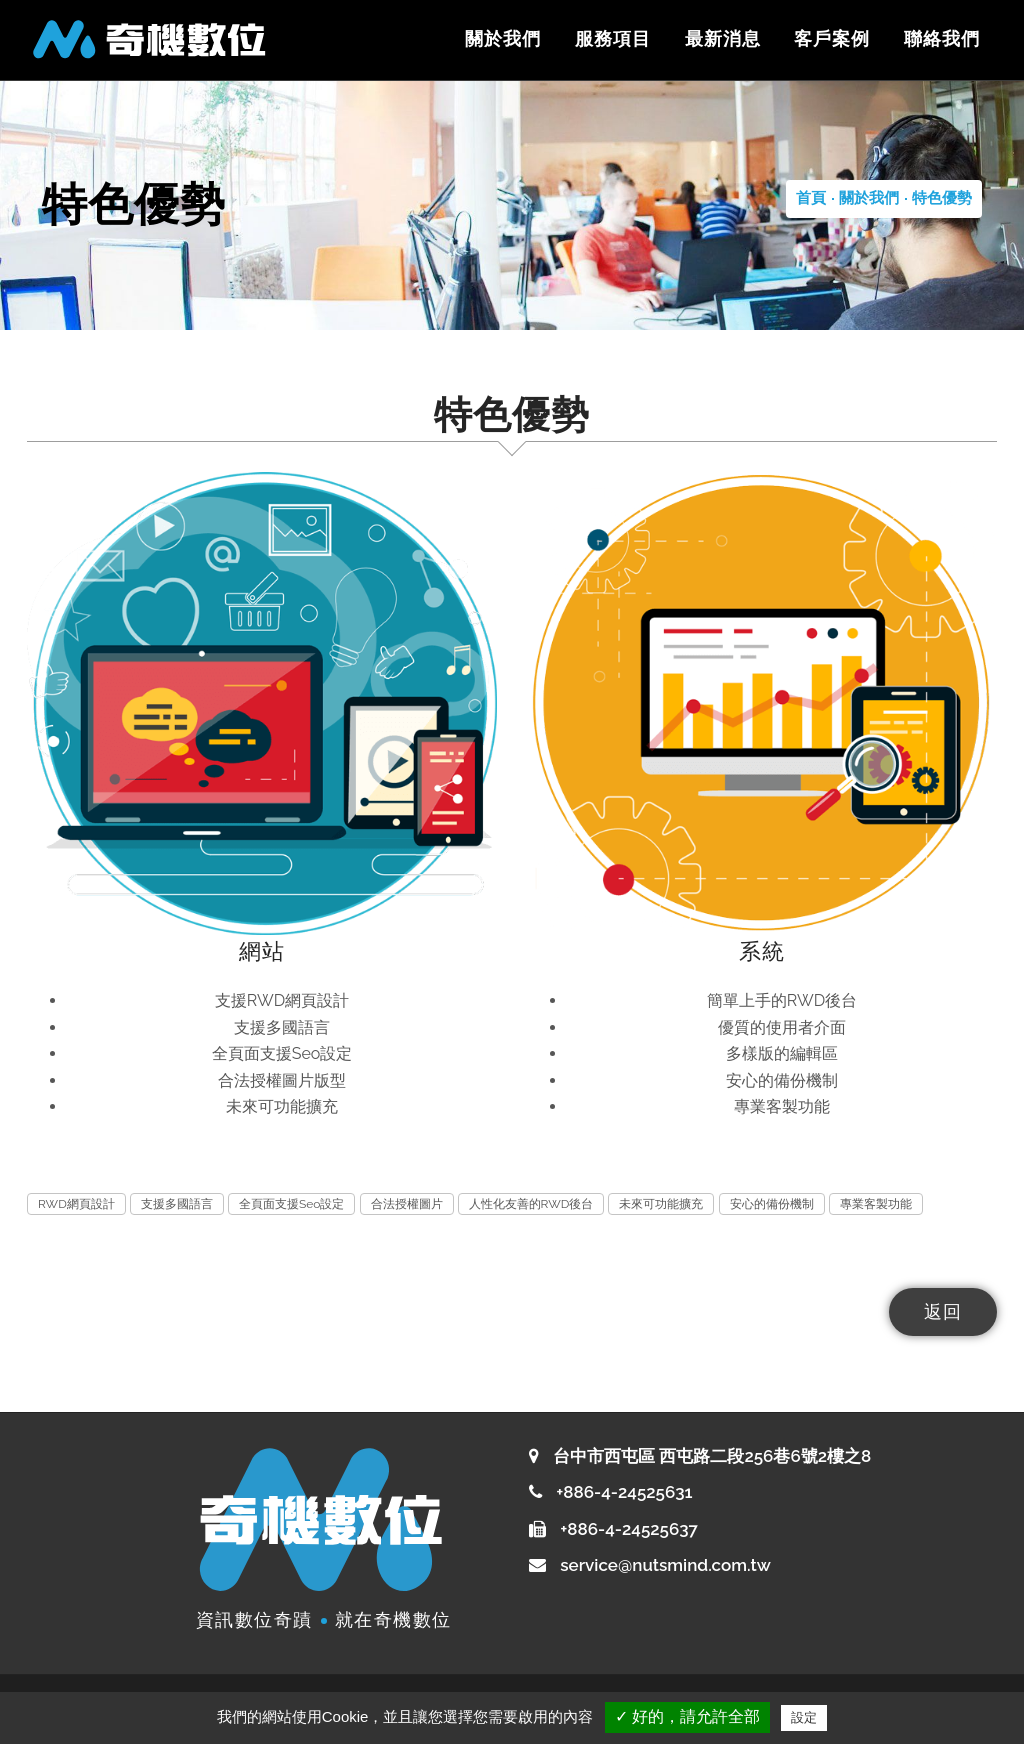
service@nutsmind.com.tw (665, 1565)
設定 (804, 1717)
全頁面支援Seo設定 (291, 1204)
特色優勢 (942, 198)
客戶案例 (832, 38)
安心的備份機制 (772, 1204)
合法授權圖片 (407, 1204)
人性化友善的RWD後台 (531, 1204)
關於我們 (502, 38)
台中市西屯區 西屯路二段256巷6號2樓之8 (712, 1456)
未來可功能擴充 (661, 1204)
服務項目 (612, 38)
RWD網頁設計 (76, 1204)
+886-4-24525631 (622, 1492)
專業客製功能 (876, 1204)
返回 (943, 1311)
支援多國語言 (177, 1204)
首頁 (811, 198)
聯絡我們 (942, 38)
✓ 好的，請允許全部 (687, 1716)
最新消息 (722, 38)
